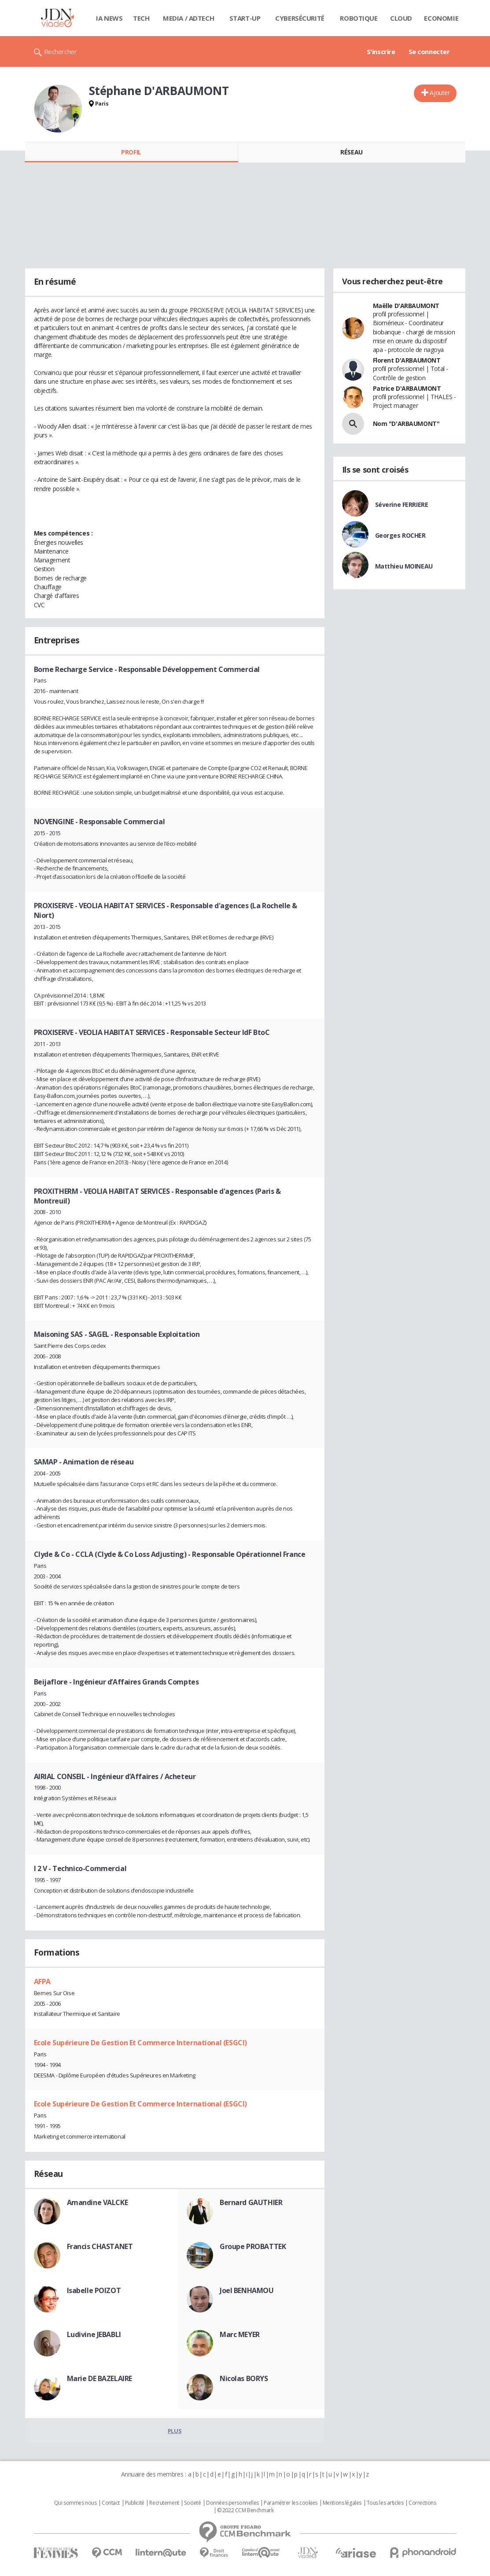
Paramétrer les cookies (290, 2503)
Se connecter (429, 51)
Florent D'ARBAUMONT (407, 360)
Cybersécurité (299, 18)
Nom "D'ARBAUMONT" (406, 423)
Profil (131, 152)
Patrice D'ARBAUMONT (407, 388)
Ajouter (439, 92)
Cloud (401, 18)
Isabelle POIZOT (94, 2290)
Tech (141, 18)
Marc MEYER (240, 2334)
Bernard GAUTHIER (251, 2202)
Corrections (422, 2503)
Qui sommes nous (75, 2503)
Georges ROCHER (400, 535)
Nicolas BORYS (244, 2378)
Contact (111, 2503)
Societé (192, 2503)
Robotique (358, 18)
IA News (109, 18)
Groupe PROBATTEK (253, 2246)
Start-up (245, 18)
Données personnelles (232, 2503)
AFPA (42, 1981)
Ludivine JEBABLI (94, 2334)
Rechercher (60, 51)
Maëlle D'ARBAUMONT (406, 305)
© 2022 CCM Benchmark (245, 2510)
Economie (441, 18)
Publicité (134, 2503)
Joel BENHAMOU (247, 2290)
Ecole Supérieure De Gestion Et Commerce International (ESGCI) (140, 2043)
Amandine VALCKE (97, 2202)
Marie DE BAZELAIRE (99, 2378)
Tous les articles (385, 2503)
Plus (174, 2431)
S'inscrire (381, 51)
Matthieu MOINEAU (404, 566)
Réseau (351, 152)
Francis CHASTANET (100, 2246)
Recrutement (164, 2503)
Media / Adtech (188, 18)
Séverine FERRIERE (401, 504)
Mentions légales (342, 2503)
